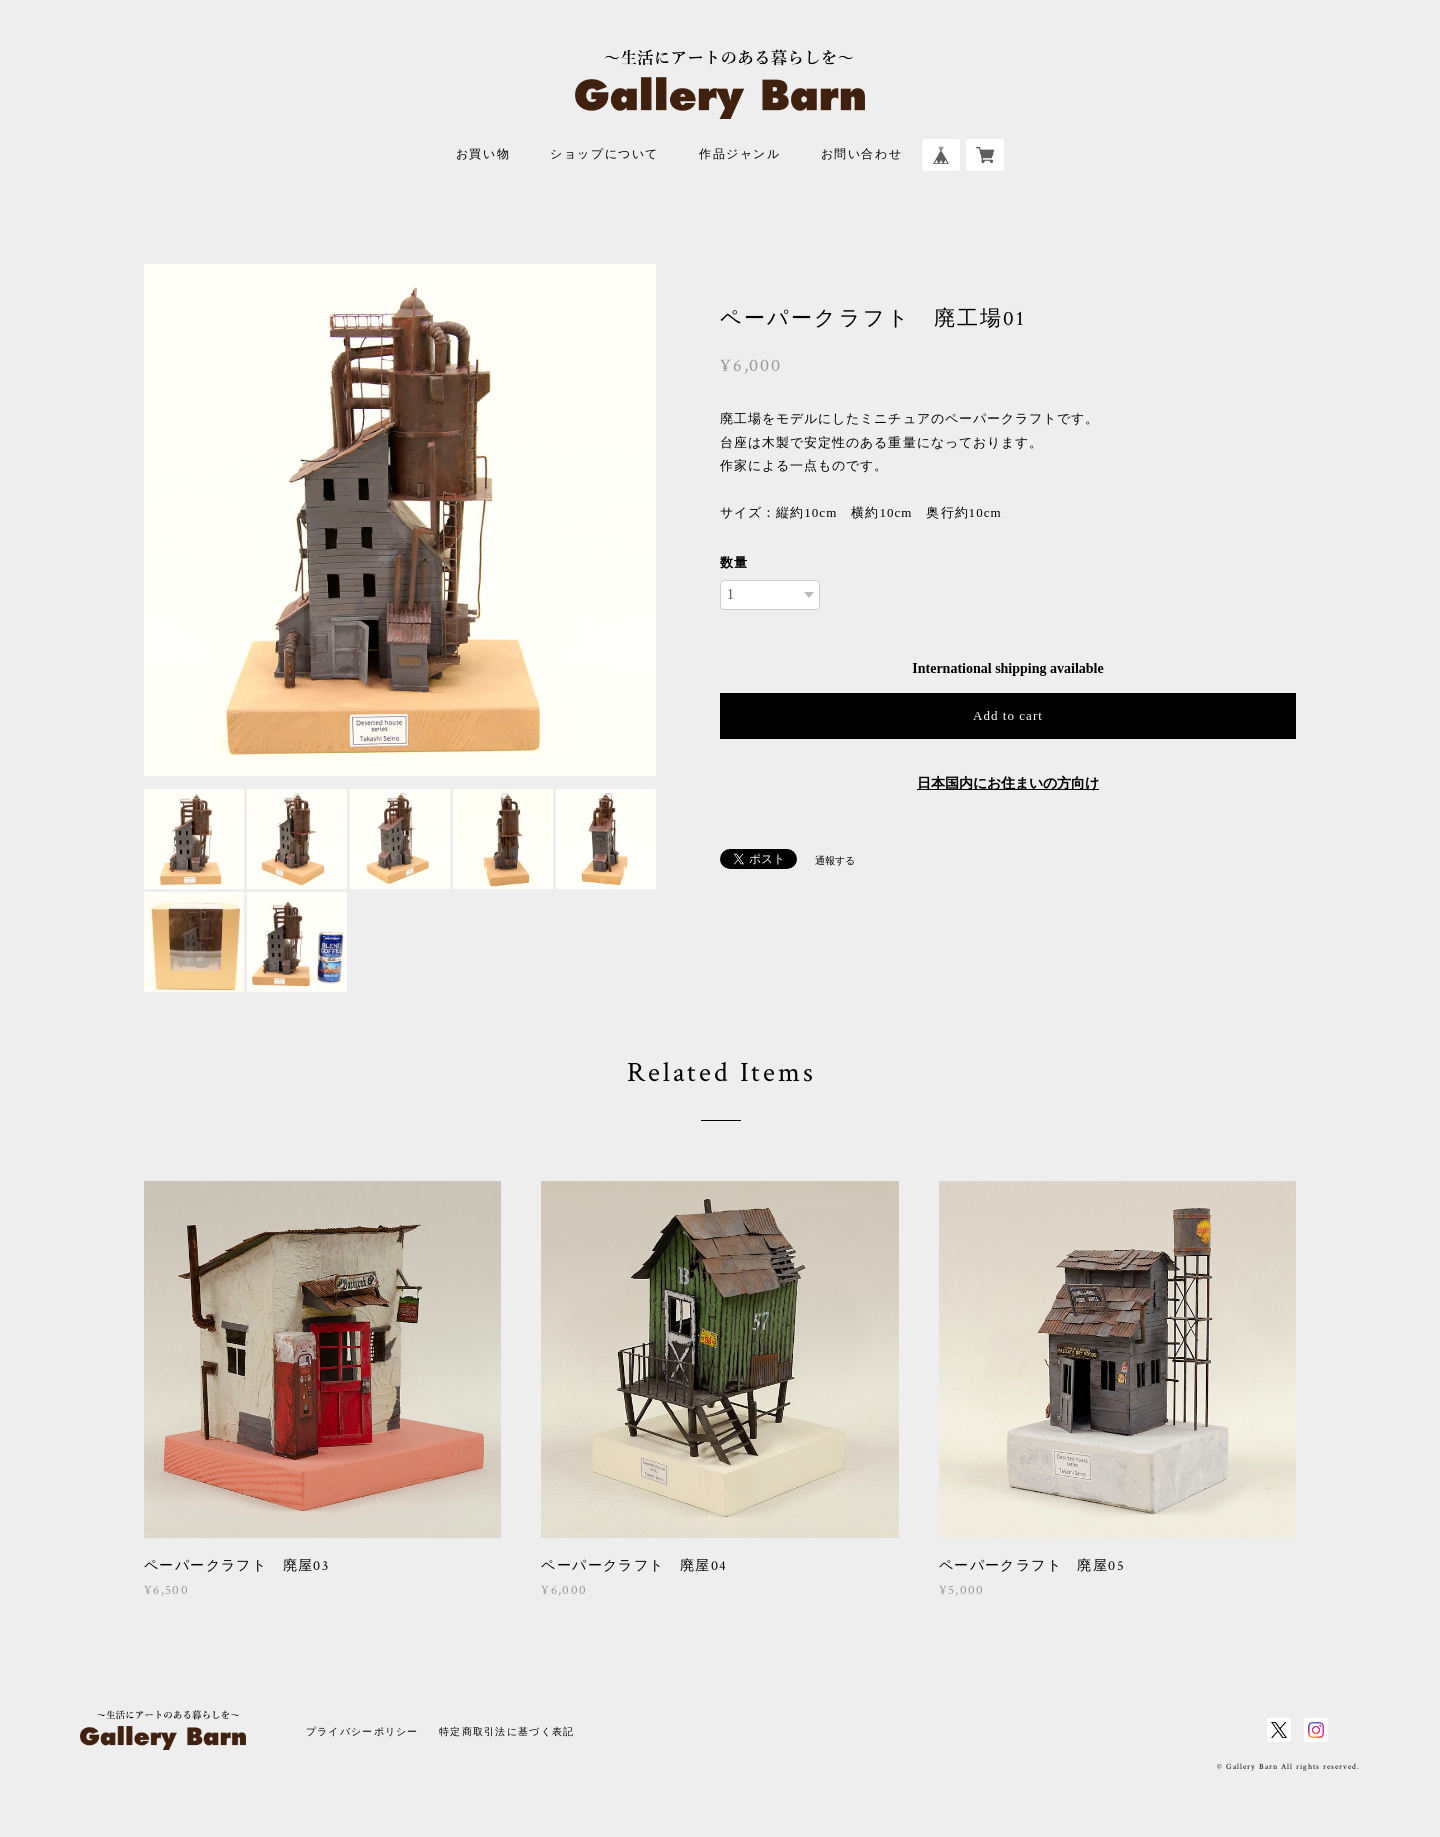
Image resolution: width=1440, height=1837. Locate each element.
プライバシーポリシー (362, 1731)
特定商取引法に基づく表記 (506, 1731)
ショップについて (604, 154)
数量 (734, 562)
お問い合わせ (862, 154)
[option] (400, 520)
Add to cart (1008, 715)
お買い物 (483, 154)
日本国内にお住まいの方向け (1008, 783)
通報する (835, 860)
